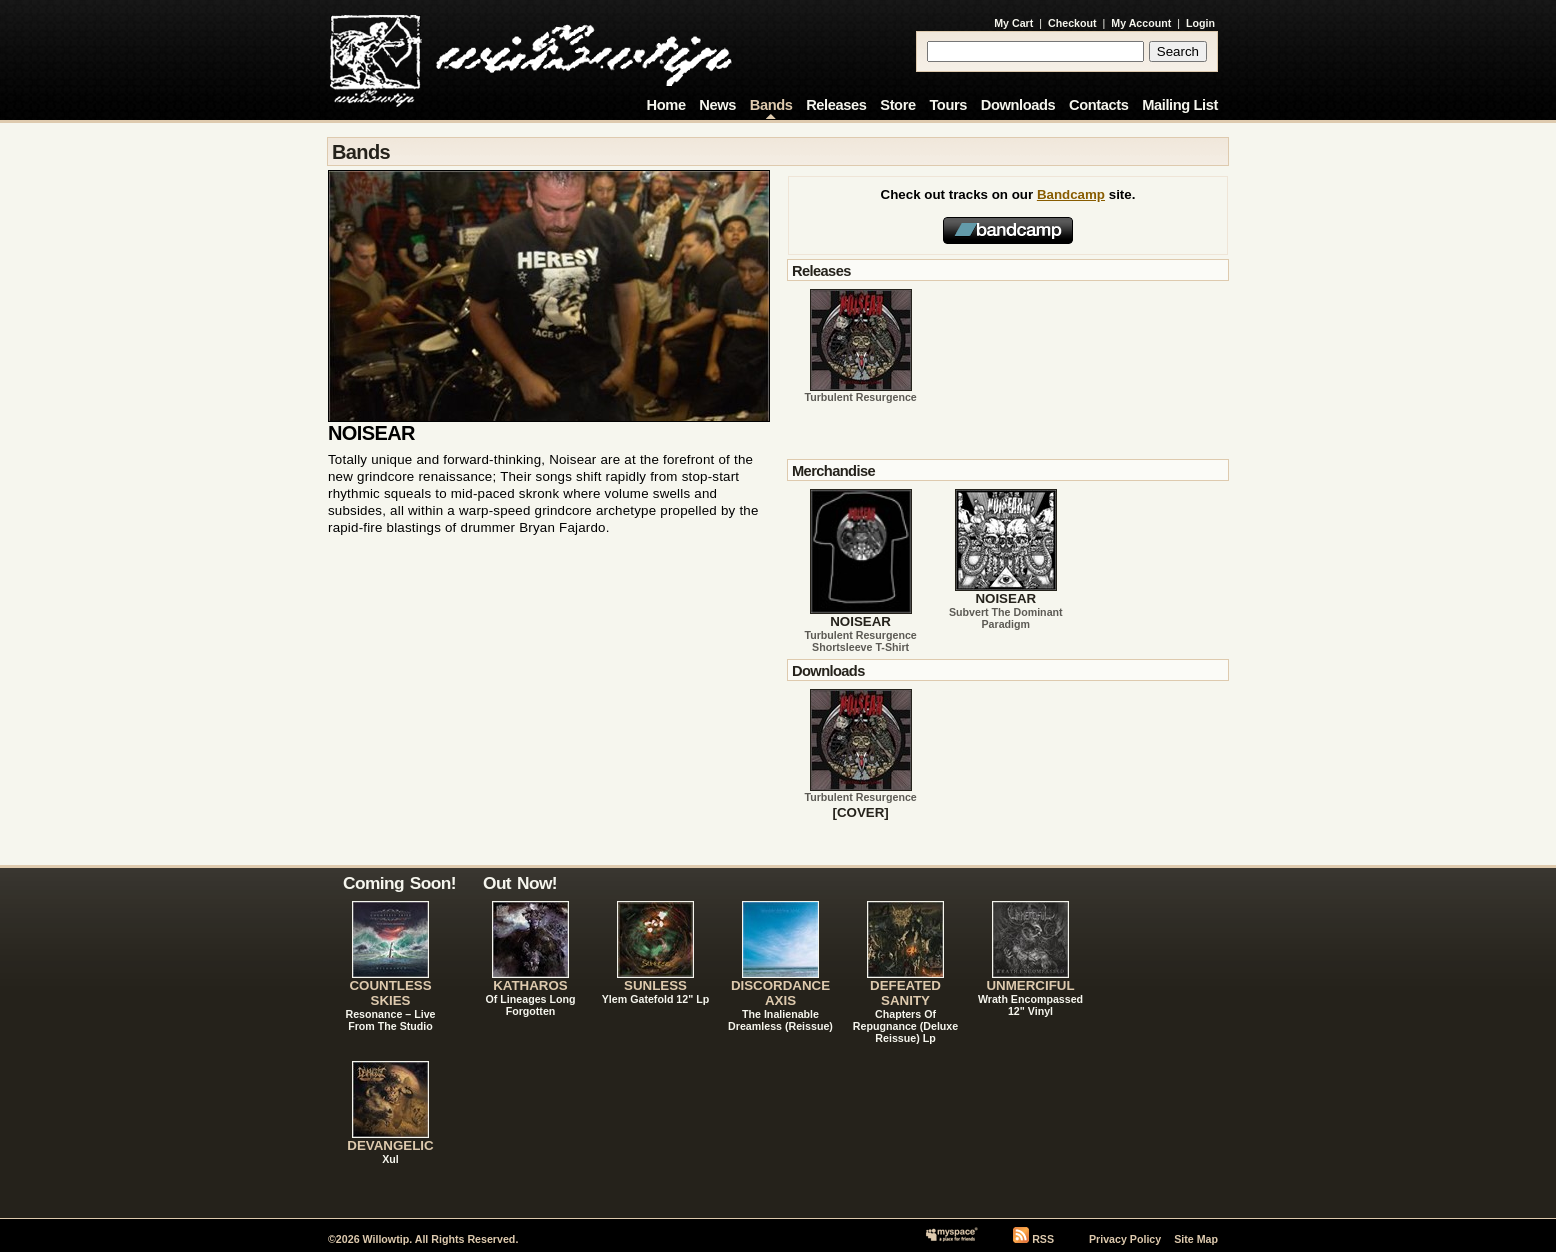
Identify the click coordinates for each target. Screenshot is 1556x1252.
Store (897, 105)
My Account (1141, 23)
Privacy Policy (1125, 1239)
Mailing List (1180, 105)
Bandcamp (1071, 194)
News (717, 105)
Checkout (1072, 23)
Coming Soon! (399, 883)
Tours (948, 105)
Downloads (1018, 105)
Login (1200, 23)
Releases (836, 105)
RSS (1043, 1239)
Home (666, 105)
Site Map (1196, 1239)
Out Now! (520, 883)
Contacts (1099, 105)
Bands (771, 105)
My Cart (1013, 23)
